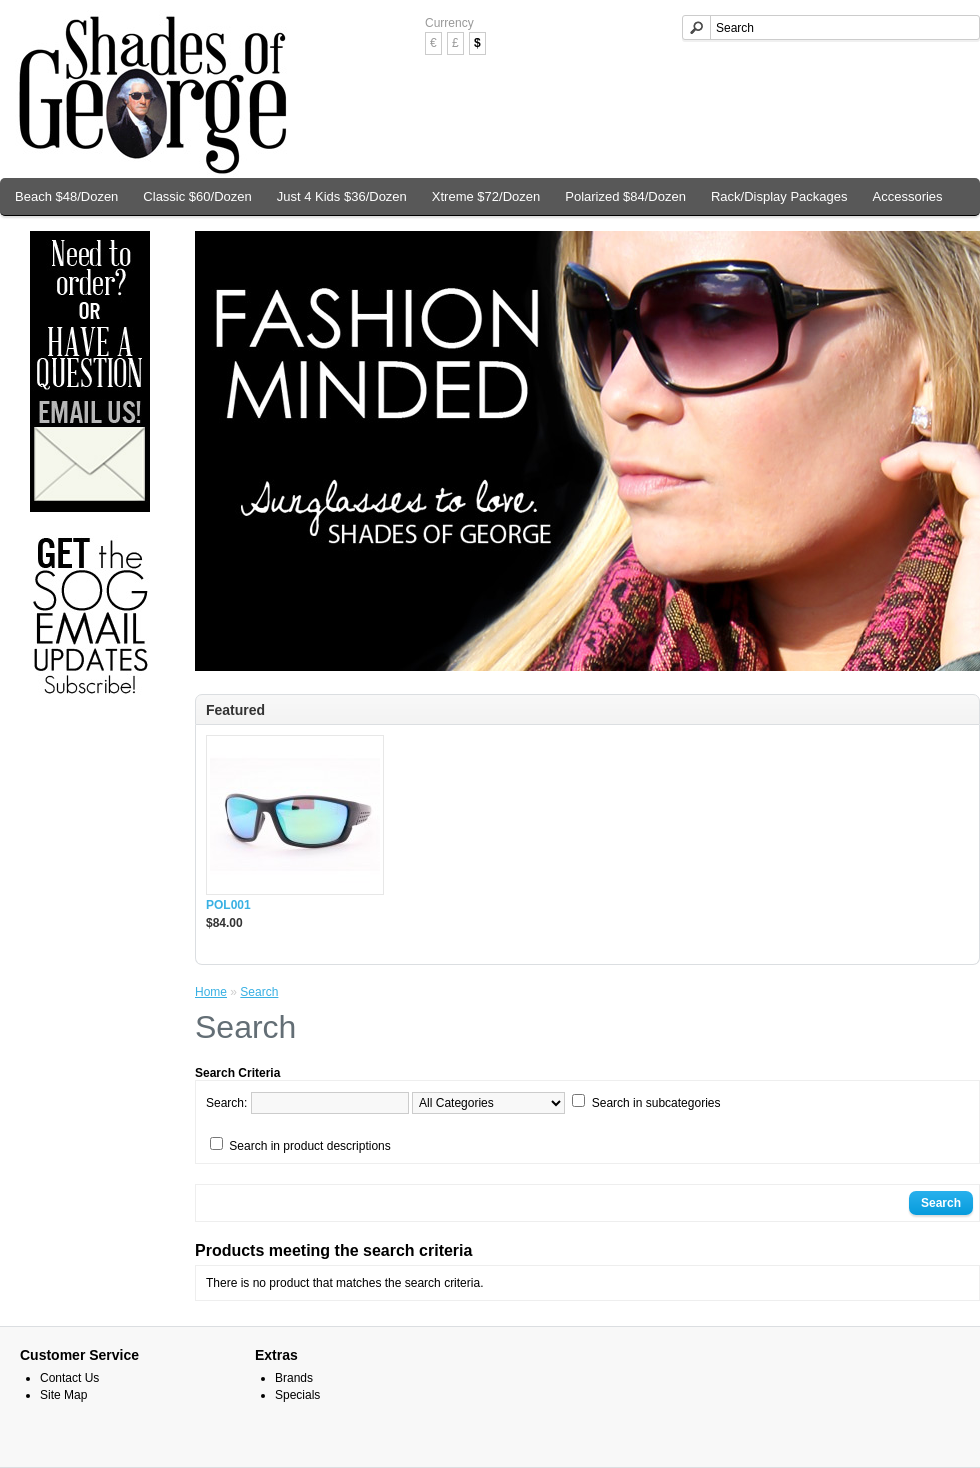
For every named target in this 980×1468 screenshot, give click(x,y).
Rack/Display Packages (779, 196)
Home (211, 992)
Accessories (908, 196)
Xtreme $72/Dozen (486, 196)
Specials (297, 1395)
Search (259, 992)
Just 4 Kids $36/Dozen (342, 196)
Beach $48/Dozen (66, 196)
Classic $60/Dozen (197, 196)
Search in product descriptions (309, 1146)
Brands (294, 1378)
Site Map (63, 1395)
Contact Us (69, 1378)
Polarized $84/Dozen (625, 196)
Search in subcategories (656, 1103)
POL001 (228, 905)
